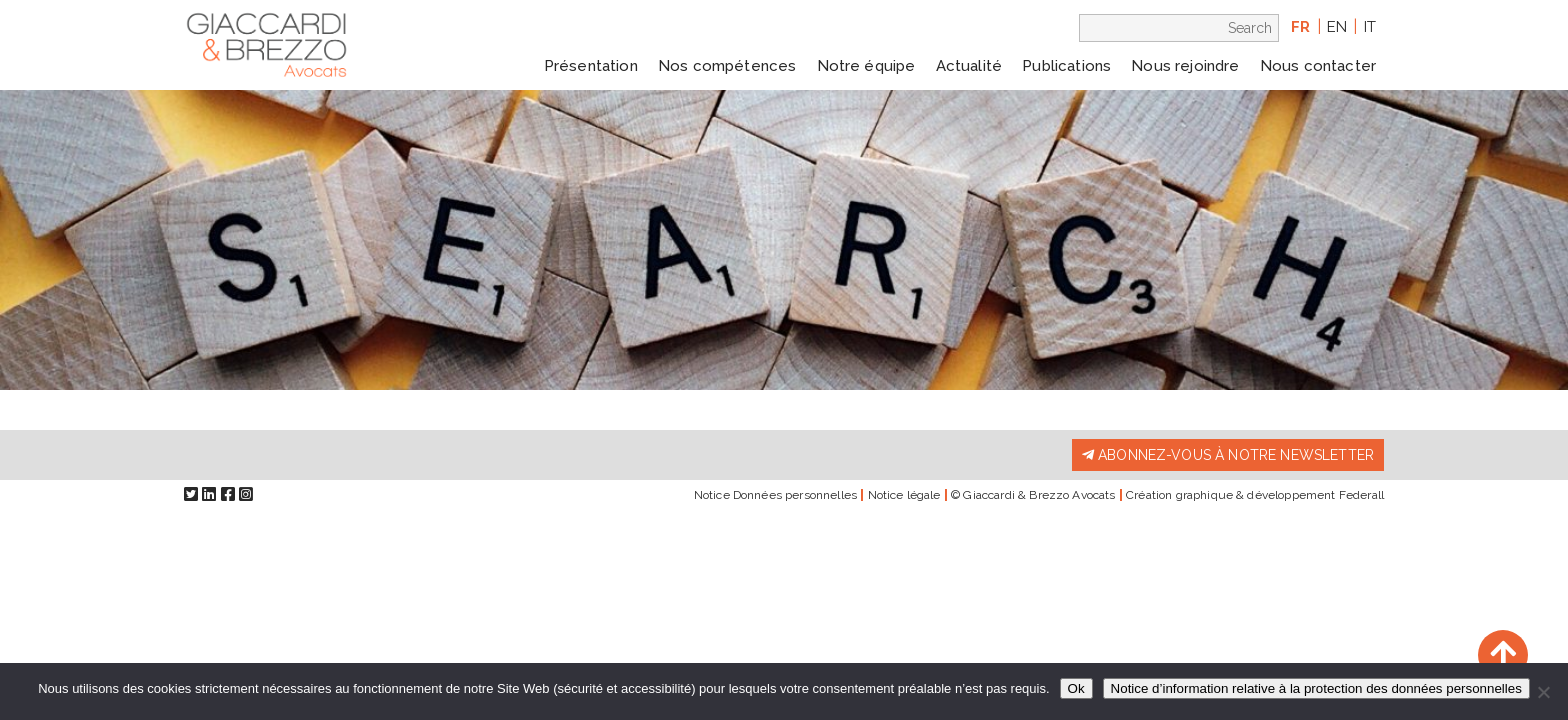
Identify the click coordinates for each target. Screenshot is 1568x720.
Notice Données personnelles (775, 495)
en (1337, 27)
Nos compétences (727, 66)
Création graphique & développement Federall (1255, 495)
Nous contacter (1318, 66)
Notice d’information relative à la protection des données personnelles (1316, 688)
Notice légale (904, 495)
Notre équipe (866, 66)
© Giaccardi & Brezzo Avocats (1033, 495)
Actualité (969, 66)
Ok (1076, 688)
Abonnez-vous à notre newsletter (1228, 455)
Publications (1066, 66)
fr (1300, 27)
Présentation (591, 66)
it (1370, 27)
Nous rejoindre (1185, 66)
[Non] (1543, 692)
